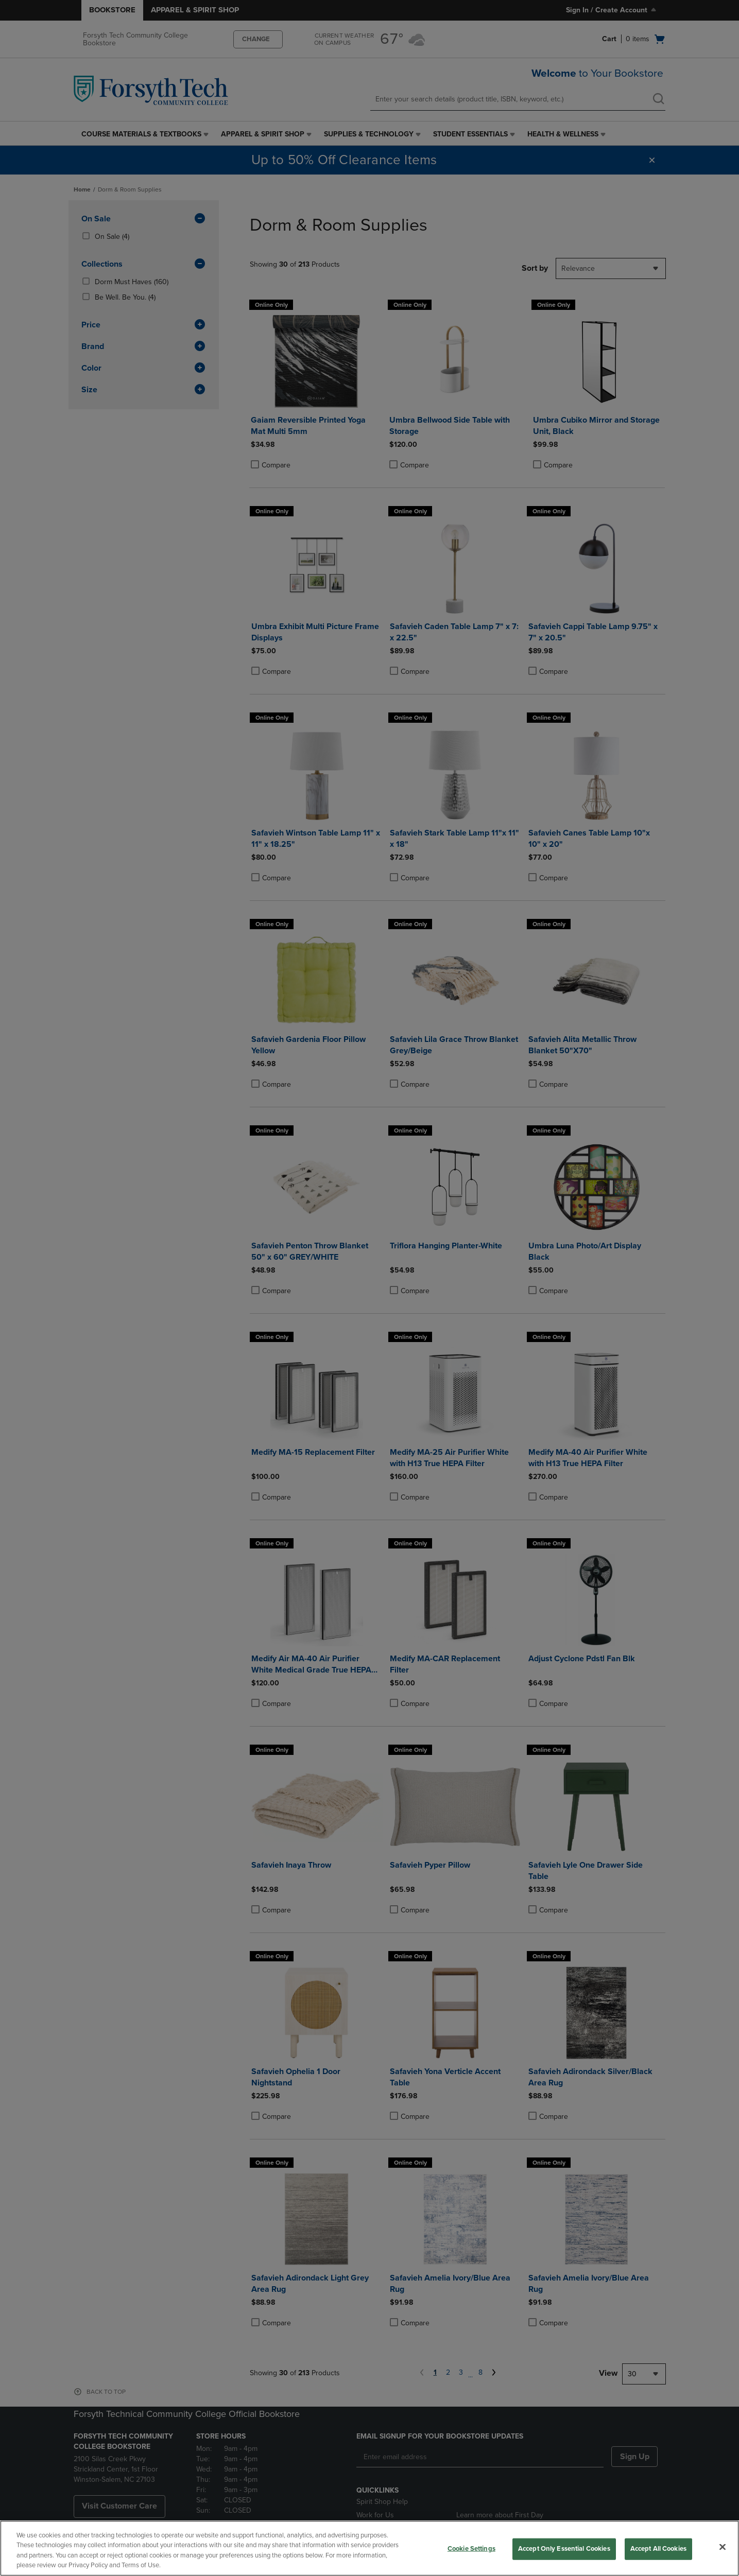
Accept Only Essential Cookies (564, 2549)
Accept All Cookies (658, 2549)
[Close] (722, 2546)
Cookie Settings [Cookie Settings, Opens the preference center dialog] (471, 2549)
